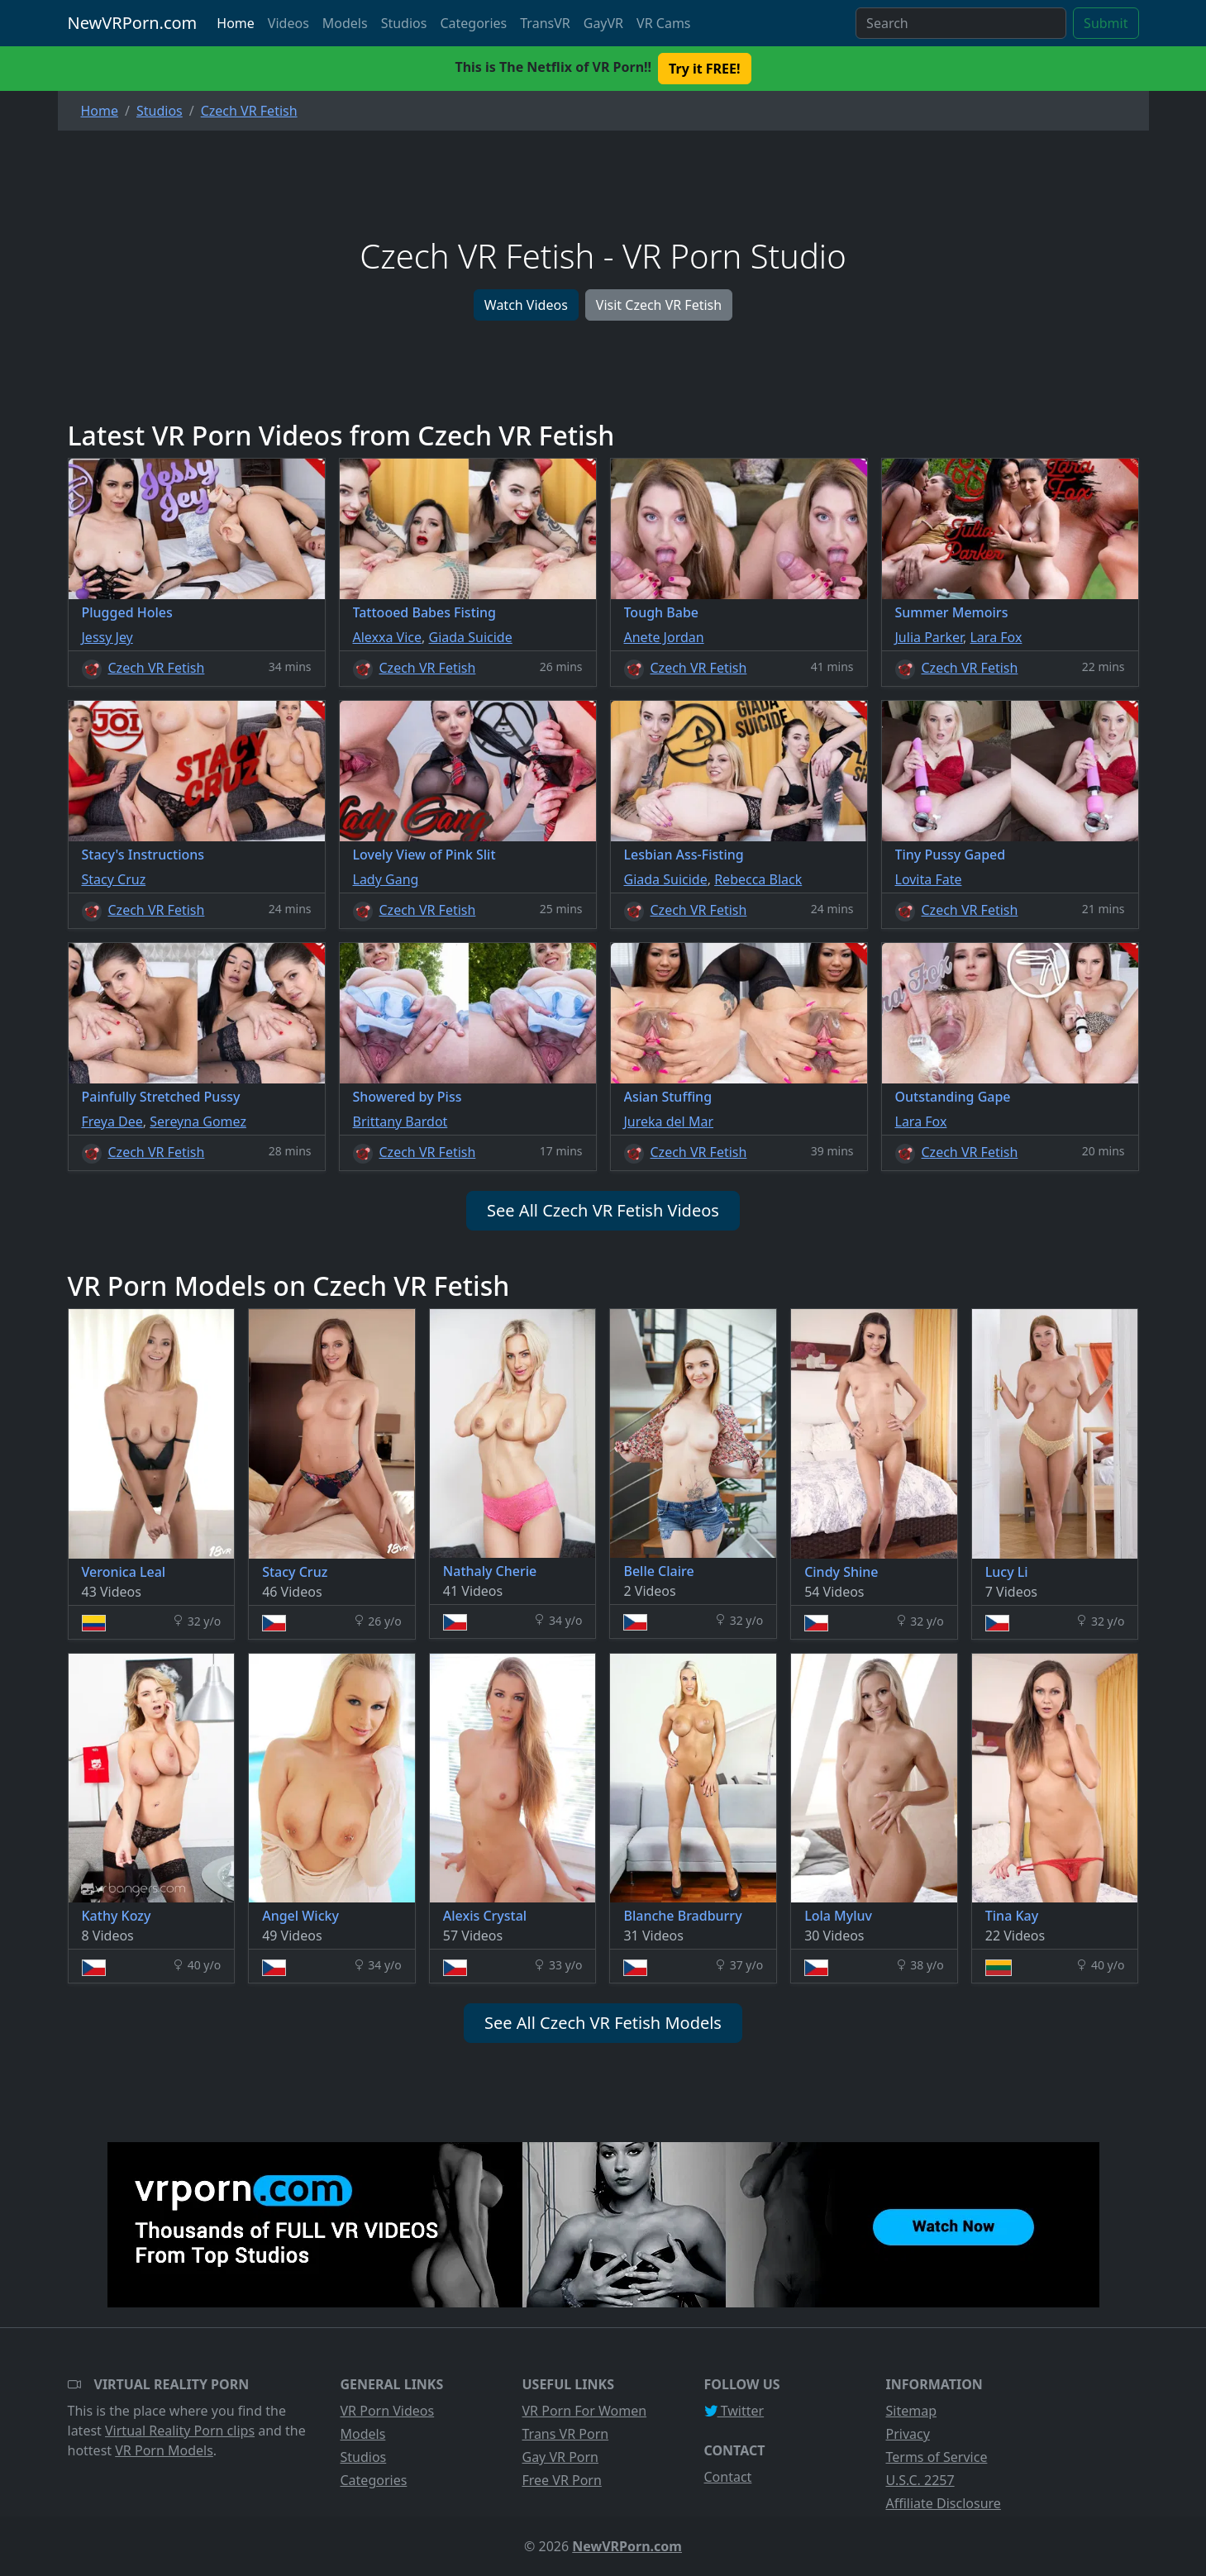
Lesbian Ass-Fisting (684, 854)
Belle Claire (658, 1571)
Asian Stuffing (668, 1097)
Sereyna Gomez (198, 1121)
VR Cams (663, 23)
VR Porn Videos (388, 2411)
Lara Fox (996, 637)
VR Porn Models (164, 2450)
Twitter (734, 2411)
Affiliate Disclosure (943, 2503)
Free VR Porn (562, 2480)
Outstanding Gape (953, 1097)
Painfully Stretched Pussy (161, 1097)
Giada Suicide (470, 637)
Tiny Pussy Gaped (950, 854)
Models (345, 23)
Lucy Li (1006, 1572)
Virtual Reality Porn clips (180, 2430)
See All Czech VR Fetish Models (603, 2023)
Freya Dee (112, 1121)
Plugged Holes (127, 612)
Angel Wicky (300, 1916)
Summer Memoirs (951, 612)
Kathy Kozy (116, 1916)
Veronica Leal (124, 1572)
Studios (404, 23)
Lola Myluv (838, 1916)
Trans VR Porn (565, 2434)
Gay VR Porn (560, 2457)
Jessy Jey (107, 637)
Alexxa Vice (387, 637)
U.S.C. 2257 (920, 2480)
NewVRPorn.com (133, 23)
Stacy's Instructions (143, 854)
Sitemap (911, 2411)
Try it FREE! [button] (704, 69)
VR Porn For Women (584, 2411)
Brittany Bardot (400, 1121)
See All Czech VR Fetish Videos (603, 1210)
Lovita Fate (928, 879)
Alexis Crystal (485, 1916)
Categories (473, 23)
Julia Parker (929, 637)
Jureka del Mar (669, 1121)
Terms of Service (937, 2457)
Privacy (908, 2434)
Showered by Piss (407, 1097)
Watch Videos (526, 305)
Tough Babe (661, 612)
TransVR (545, 23)
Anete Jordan (664, 637)
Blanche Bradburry (682, 1916)
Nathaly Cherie (489, 1571)
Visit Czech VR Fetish (659, 305)
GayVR (603, 23)
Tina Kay (1011, 1916)
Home (236, 23)
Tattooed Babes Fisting (425, 612)
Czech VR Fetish (156, 668)
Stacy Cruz (114, 879)
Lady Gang (386, 879)
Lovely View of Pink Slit (424, 854)
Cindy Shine (841, 1572)
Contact (728, 2477)
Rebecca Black (758, 879)
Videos (288, 23)
